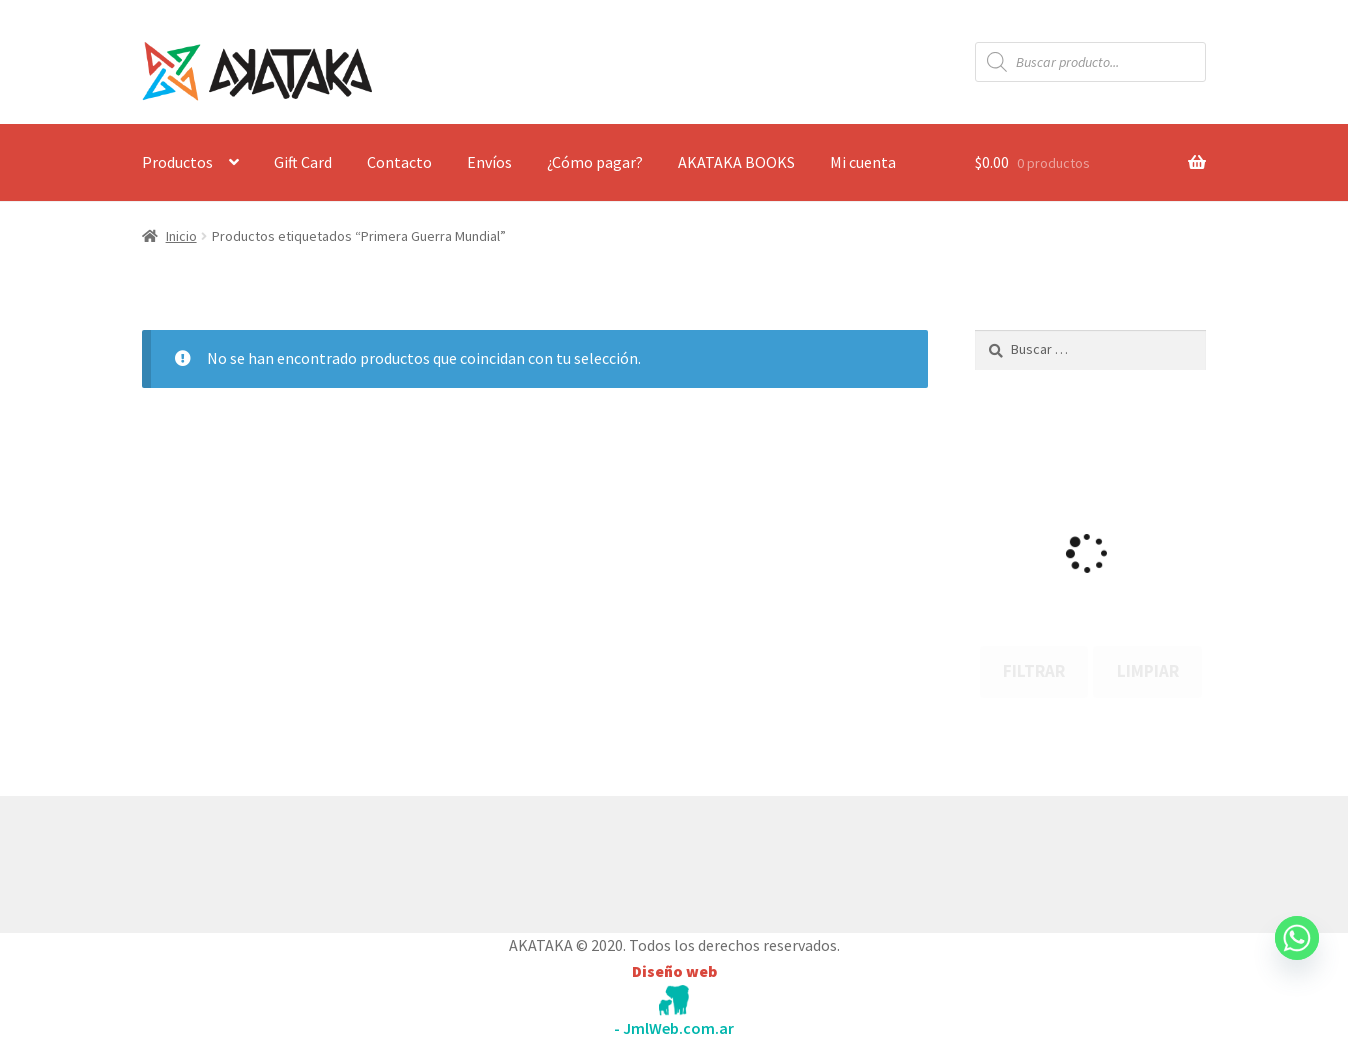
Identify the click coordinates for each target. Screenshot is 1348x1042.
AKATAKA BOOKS (736, 162)
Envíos (489, 162)
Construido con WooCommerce (248, 860)
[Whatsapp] (1297, 957)
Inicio (181, 236)
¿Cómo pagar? (595, 162)
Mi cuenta (863, 162)
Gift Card (303, 162)
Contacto (399, 162)
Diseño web (674, 971)
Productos (177, 162)
